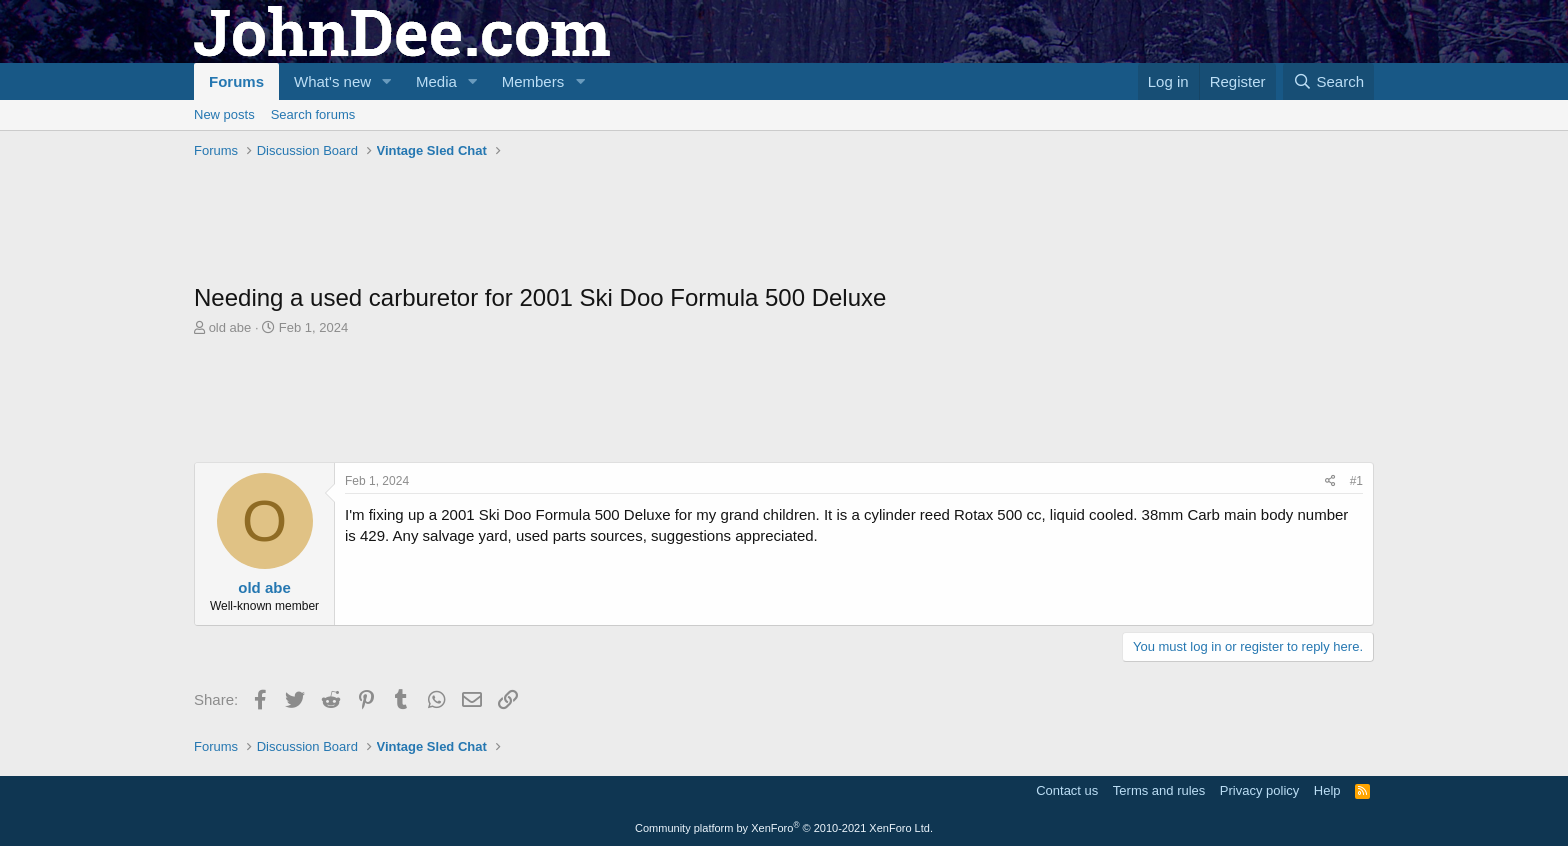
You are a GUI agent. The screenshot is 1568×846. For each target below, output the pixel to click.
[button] (387, 81)
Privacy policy (1259, 790)
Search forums (313, 114)
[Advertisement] (558, 221)
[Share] (1330, 481)
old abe (230, 327)
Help (1327, 790)
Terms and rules (1159, 790)
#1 (1356, 481)
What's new (332, 81)
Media (436, 81)
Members (533, 81)
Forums (236, 81)
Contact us (1067, 790)
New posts (224, 114)
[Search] (1328, 81)
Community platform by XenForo (784, 828)
